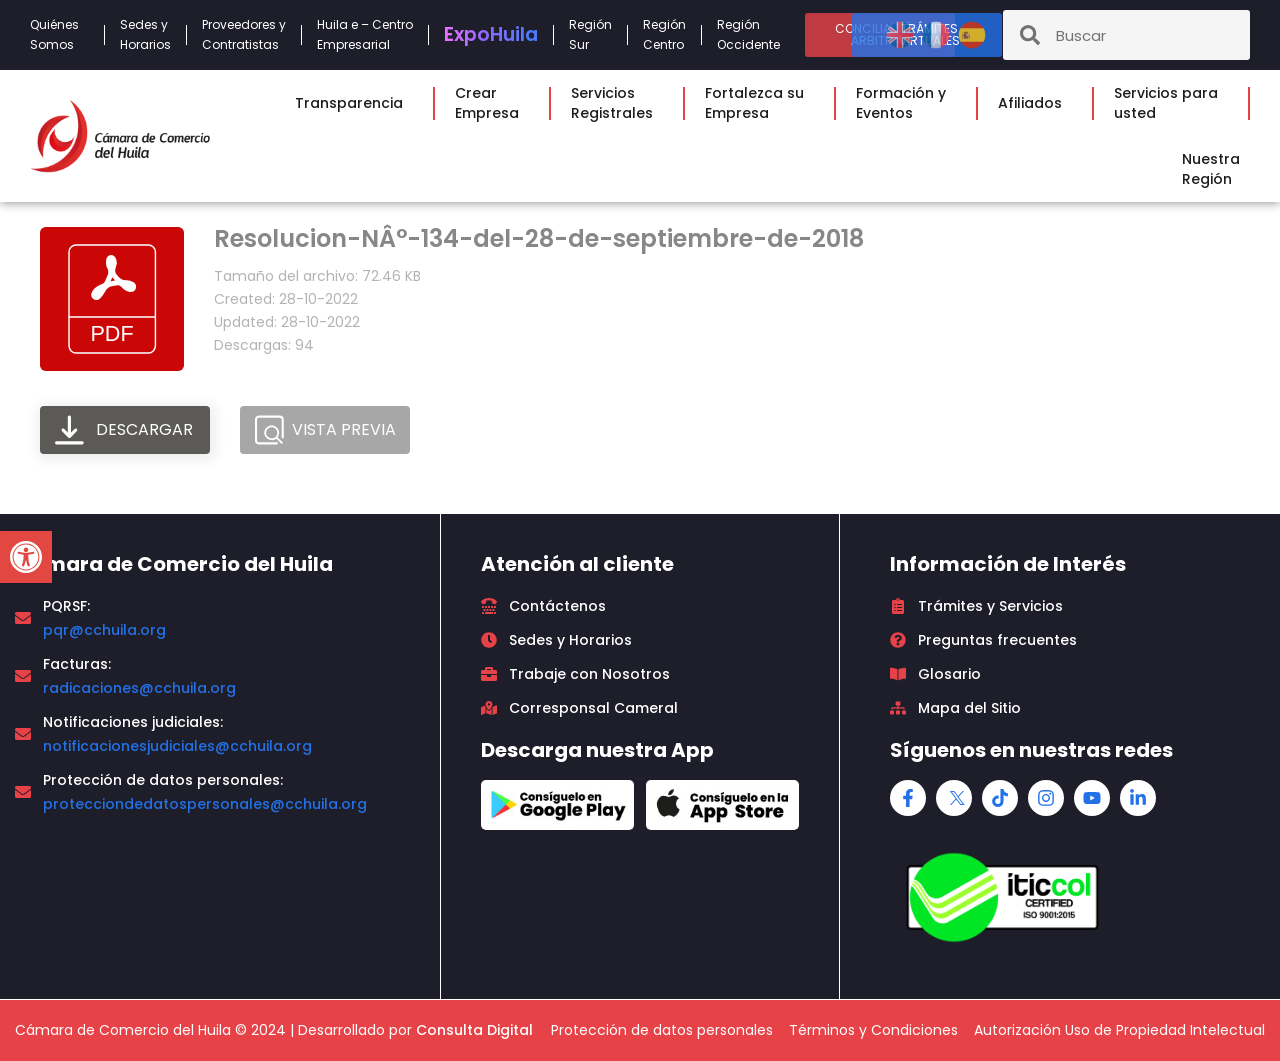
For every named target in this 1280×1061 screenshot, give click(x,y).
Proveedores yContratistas (244, 34)
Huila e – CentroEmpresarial (365, 34)
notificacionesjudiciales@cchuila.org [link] (177, 746)
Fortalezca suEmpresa (759, 103)
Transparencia (354, 103)
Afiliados (1035, 103)
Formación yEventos (906, 103)
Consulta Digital (474, 1030)
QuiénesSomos (59, 34)
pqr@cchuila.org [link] (104, 630)
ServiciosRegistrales (617, 103)
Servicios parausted (1171, 103)
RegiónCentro (664, 34)
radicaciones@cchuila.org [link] (139, 688)
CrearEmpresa (492, 103)
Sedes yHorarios (145, 34)
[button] (26, 557)
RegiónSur (590, 34)
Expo (491, 34)
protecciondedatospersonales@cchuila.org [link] (205, 804)
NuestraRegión (1216, 169)
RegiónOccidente (753, 34)
